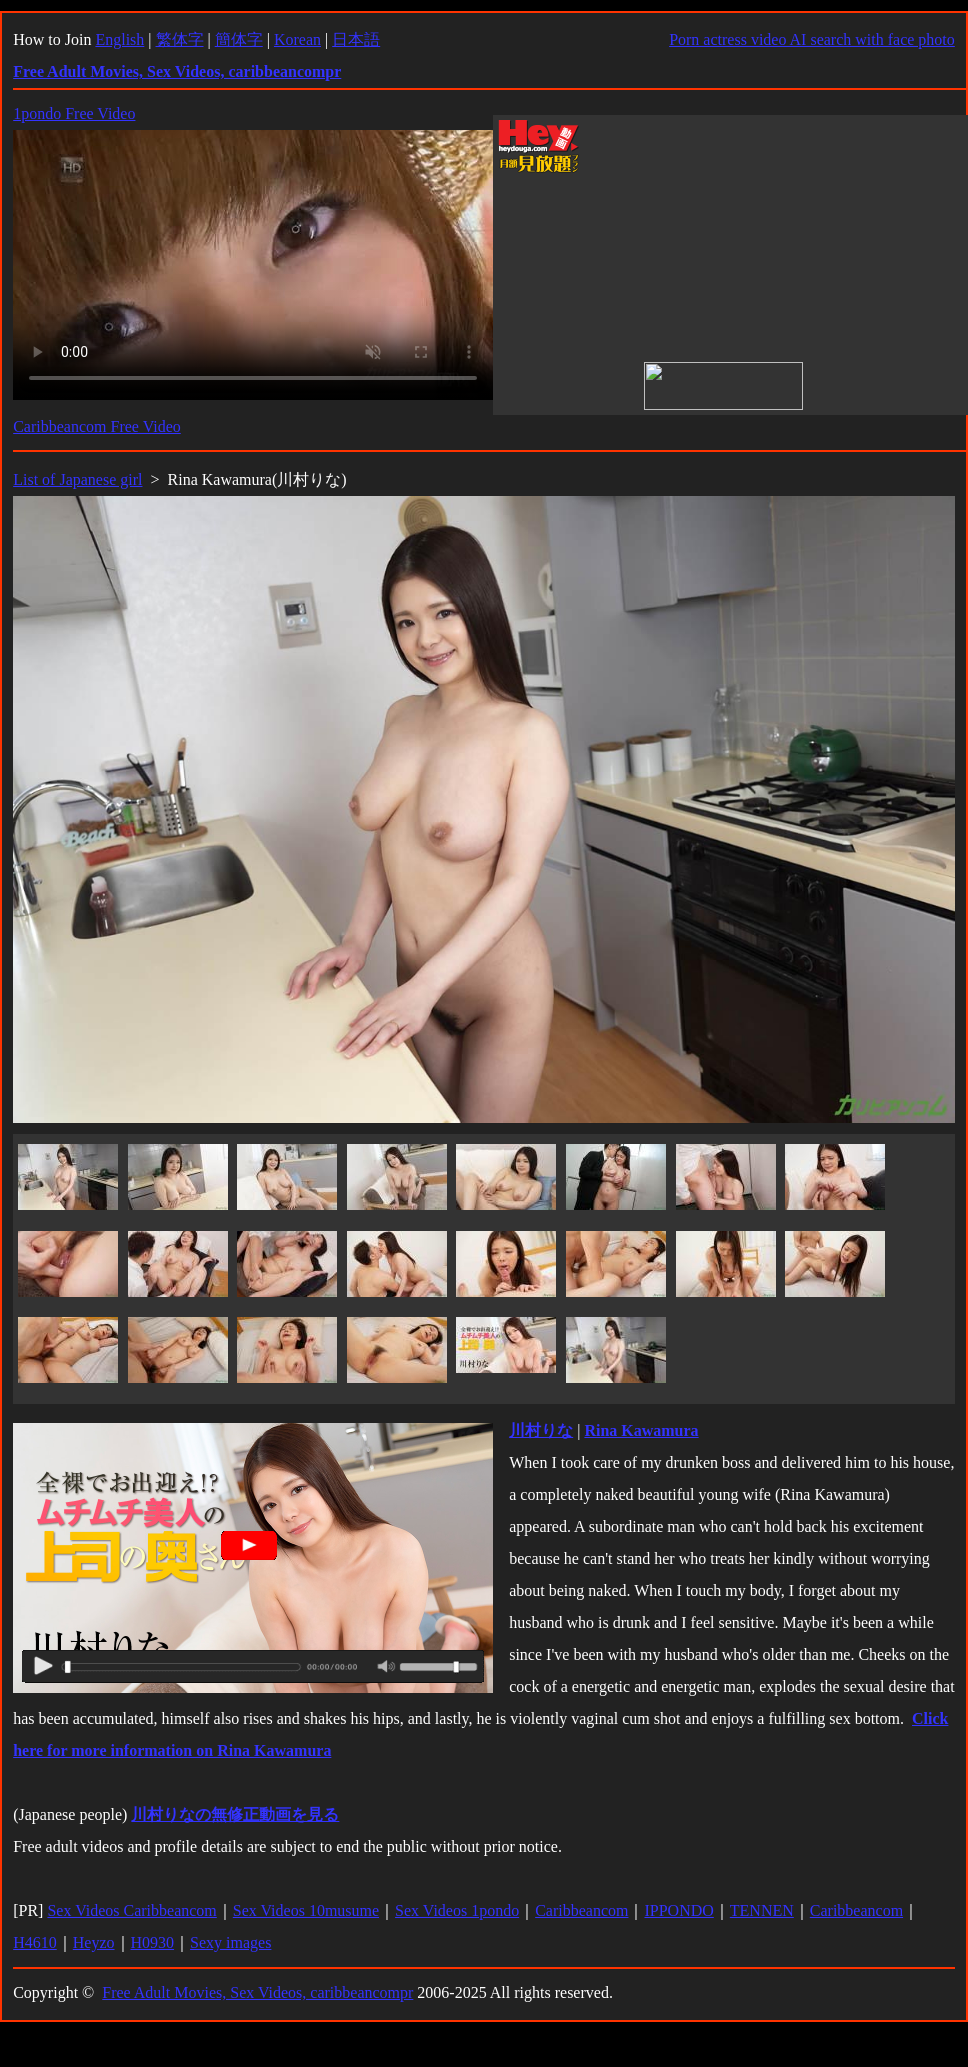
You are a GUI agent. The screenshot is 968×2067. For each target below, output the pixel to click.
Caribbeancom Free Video (97, 426)
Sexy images (230, 1942)
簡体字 (239, 39)
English (119, 39)
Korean (297, 39)
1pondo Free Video (74, 113)
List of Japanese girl (77, 479)
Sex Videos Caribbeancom (131, 1910)
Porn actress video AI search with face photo (812, 39)
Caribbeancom (581, 1910)
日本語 (356, 39)
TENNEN (762, 1910)
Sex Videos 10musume (306, 1910)
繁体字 (180, 39)
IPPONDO (678, 1910)
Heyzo (94, 1942)
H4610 (35, 1942)
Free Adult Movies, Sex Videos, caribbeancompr (257, 1992)
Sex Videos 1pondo (457, 1910)
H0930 (153, 1942)
